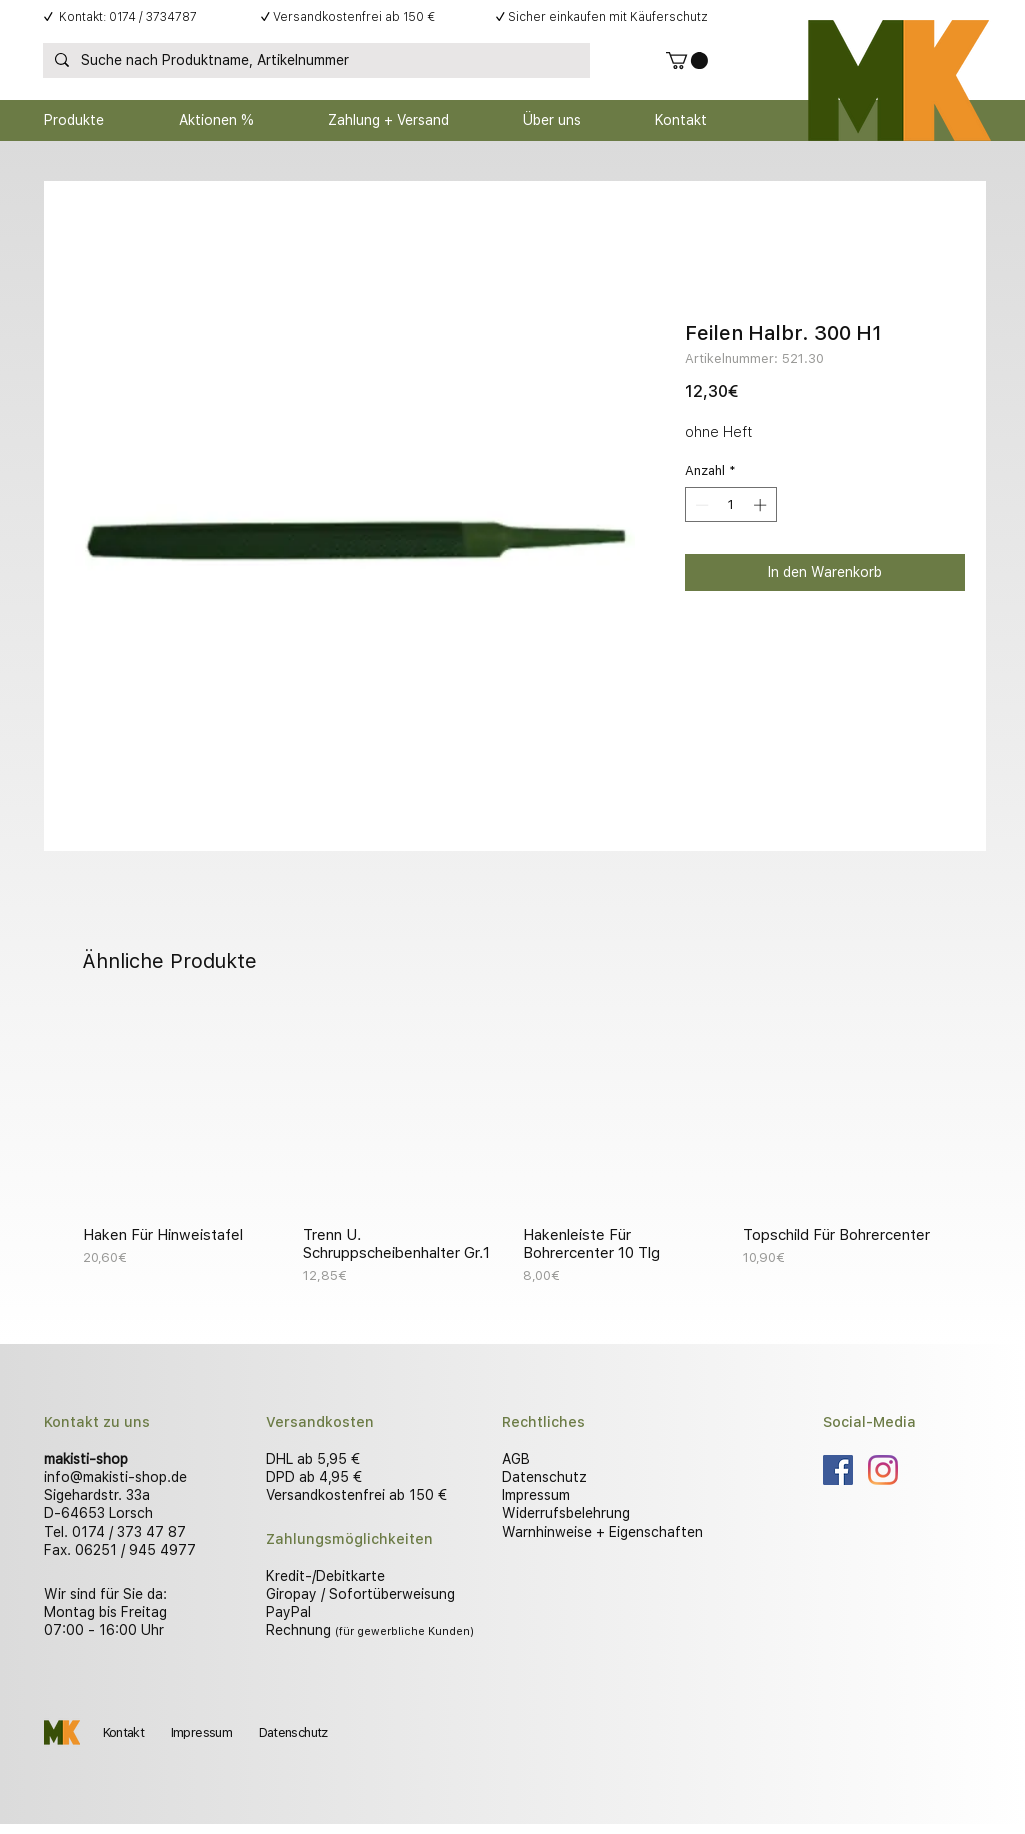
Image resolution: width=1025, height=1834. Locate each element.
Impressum (536, 1495)
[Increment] (762, 505)
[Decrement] (700, 505)
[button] (687, 60)
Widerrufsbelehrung (566, 1513)
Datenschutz (544, 1477)
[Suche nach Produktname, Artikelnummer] (314, 61)
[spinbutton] (730, 505)
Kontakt (123, 1732)
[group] (513, 1148)
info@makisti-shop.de (115, 1477)
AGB (516, 1459)
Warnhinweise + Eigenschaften (602, 1532)
